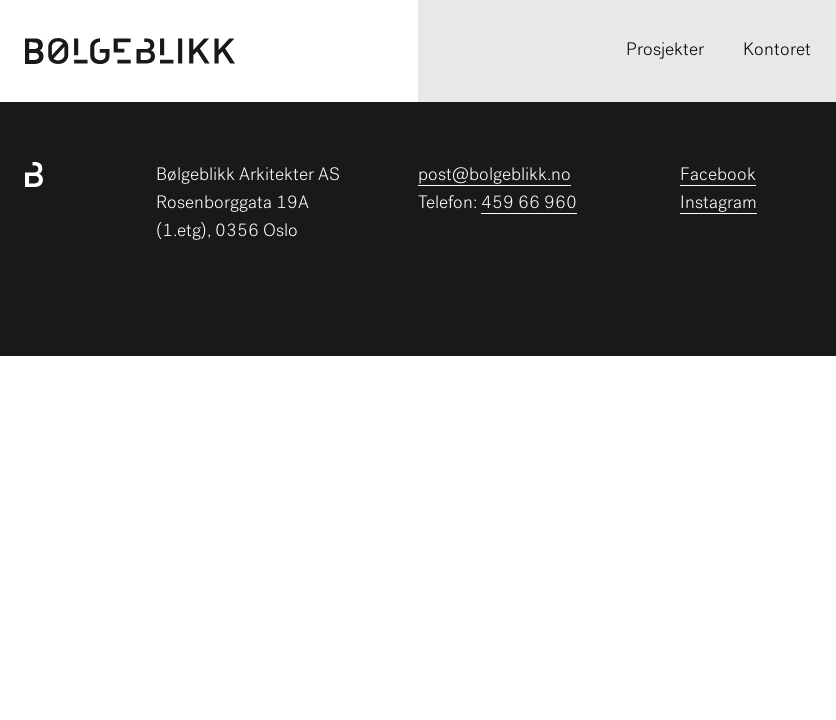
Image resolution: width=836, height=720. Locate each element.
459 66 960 (529, 203)
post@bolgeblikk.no (494, 175)
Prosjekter (665, 50)
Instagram (718, 203)
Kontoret (777, 50)
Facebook (718, 175)
